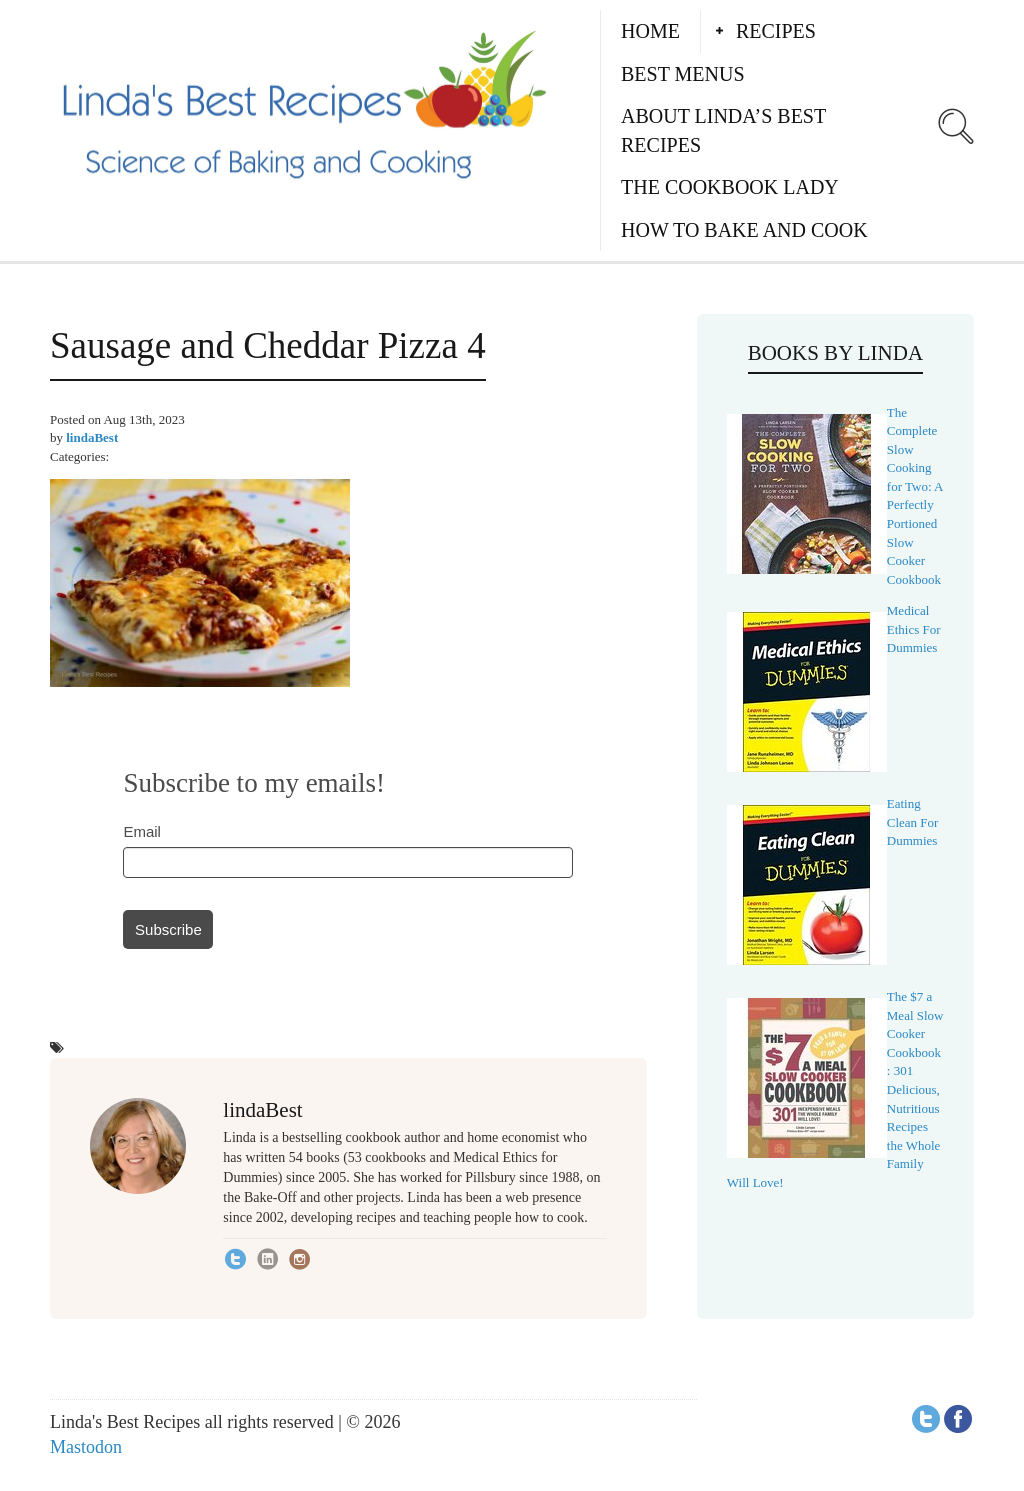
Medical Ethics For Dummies (914, 629)
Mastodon (86, 1447)
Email (142, 831)
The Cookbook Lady (730, 187)
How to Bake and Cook (744, 230)
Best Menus (683, 74)
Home (650, 31)
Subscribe (168, 929)
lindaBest (92, 437)
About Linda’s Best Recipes (723, 130)
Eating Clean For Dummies (913, 822)
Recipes (776, 31)
